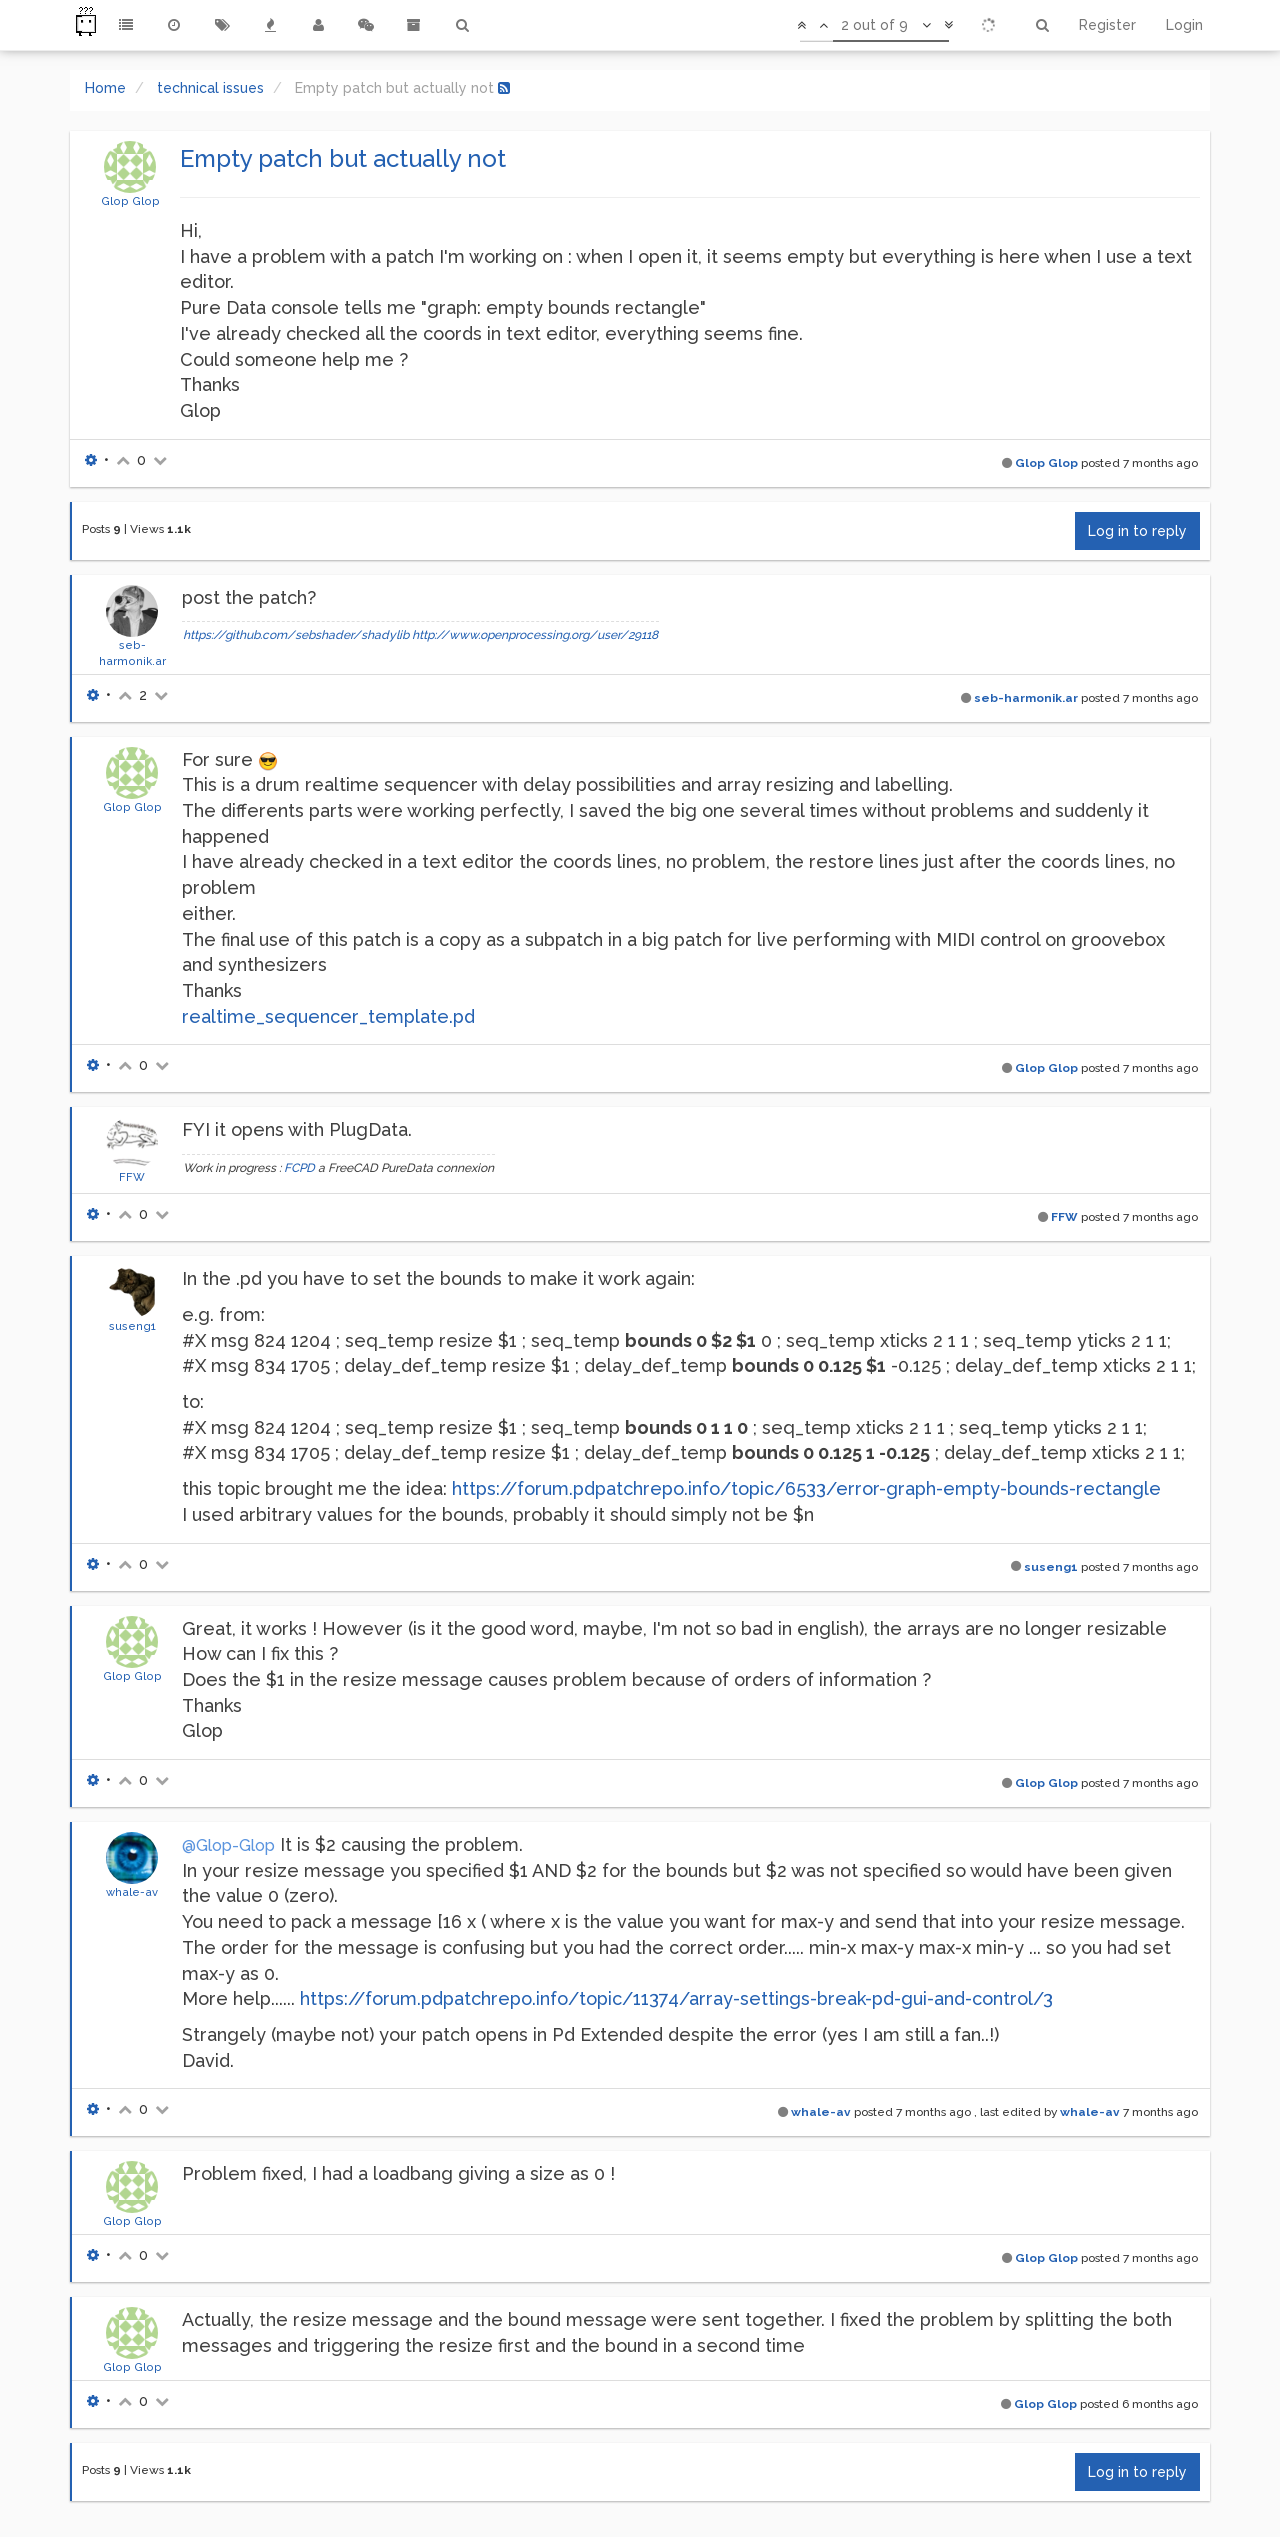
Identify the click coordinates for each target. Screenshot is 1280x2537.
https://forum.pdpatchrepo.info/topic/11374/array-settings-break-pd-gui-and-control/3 (676, 1998)
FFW (132, 1177)
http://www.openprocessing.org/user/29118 (535, 635)
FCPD (299, 1168)
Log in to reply (1137, 531)
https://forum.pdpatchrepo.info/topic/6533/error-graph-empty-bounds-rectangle (806, 1488)
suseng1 (132, 1326)
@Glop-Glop (228, 1845)
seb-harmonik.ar (1026, 698)
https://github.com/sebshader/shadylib (296, 635)
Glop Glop (130, 201)
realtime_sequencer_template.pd (328, 1016)
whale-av (132, 1892)
